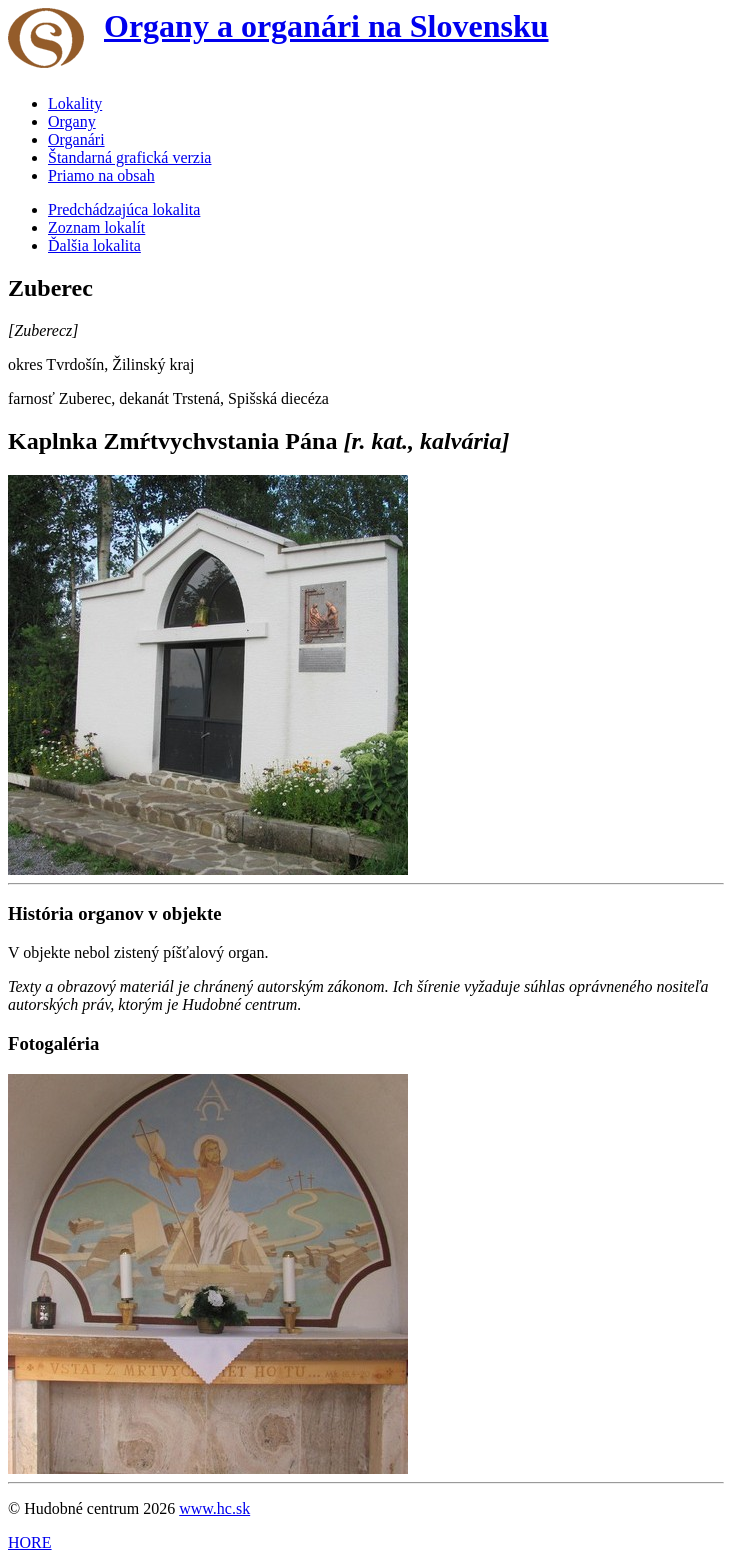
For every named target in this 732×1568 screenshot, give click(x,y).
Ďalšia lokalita (94, 245)
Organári (76, 139)
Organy (72, 121)
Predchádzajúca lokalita (124, 209)
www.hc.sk (214, 1508)
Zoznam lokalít (96, 227)
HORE (30, 1542)
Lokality (75, 103)
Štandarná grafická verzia (129, 157)
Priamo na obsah (101, 175)
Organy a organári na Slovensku (326, 26)
